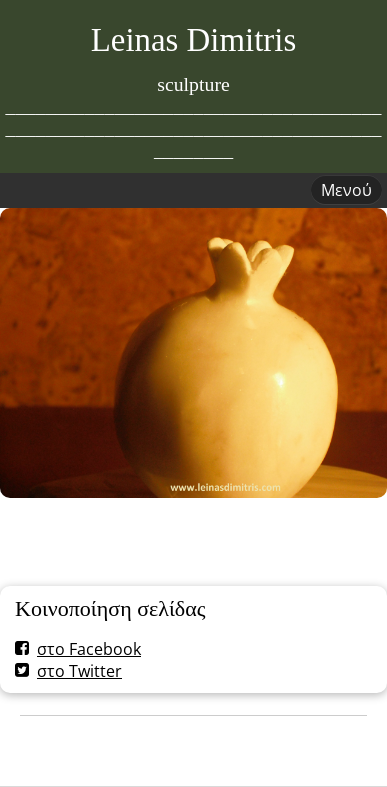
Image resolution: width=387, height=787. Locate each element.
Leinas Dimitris (194, 40)
